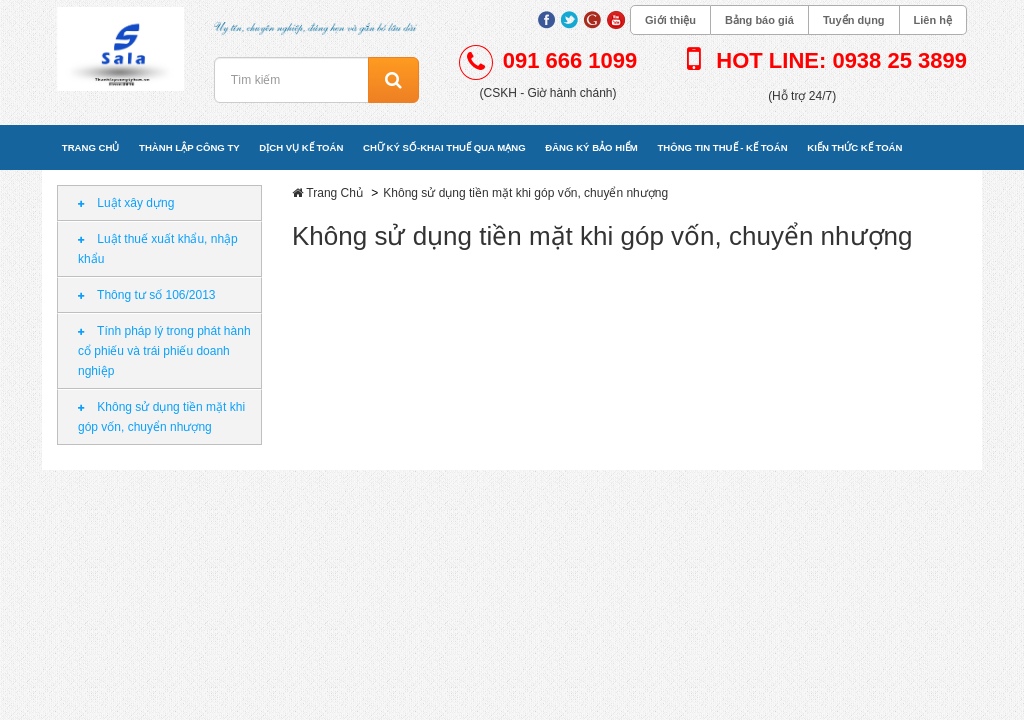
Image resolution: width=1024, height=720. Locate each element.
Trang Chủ (334, 193)
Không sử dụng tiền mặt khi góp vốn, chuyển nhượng (161, 417)
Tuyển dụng (854, 20)
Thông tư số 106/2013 (147, 295)
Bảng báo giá (759, 20)
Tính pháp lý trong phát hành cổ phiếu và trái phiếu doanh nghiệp (164, 351)
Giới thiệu (670, 20)
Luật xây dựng (126, 203)
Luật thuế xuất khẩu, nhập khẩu (158, 249)
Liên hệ (933, 20)
